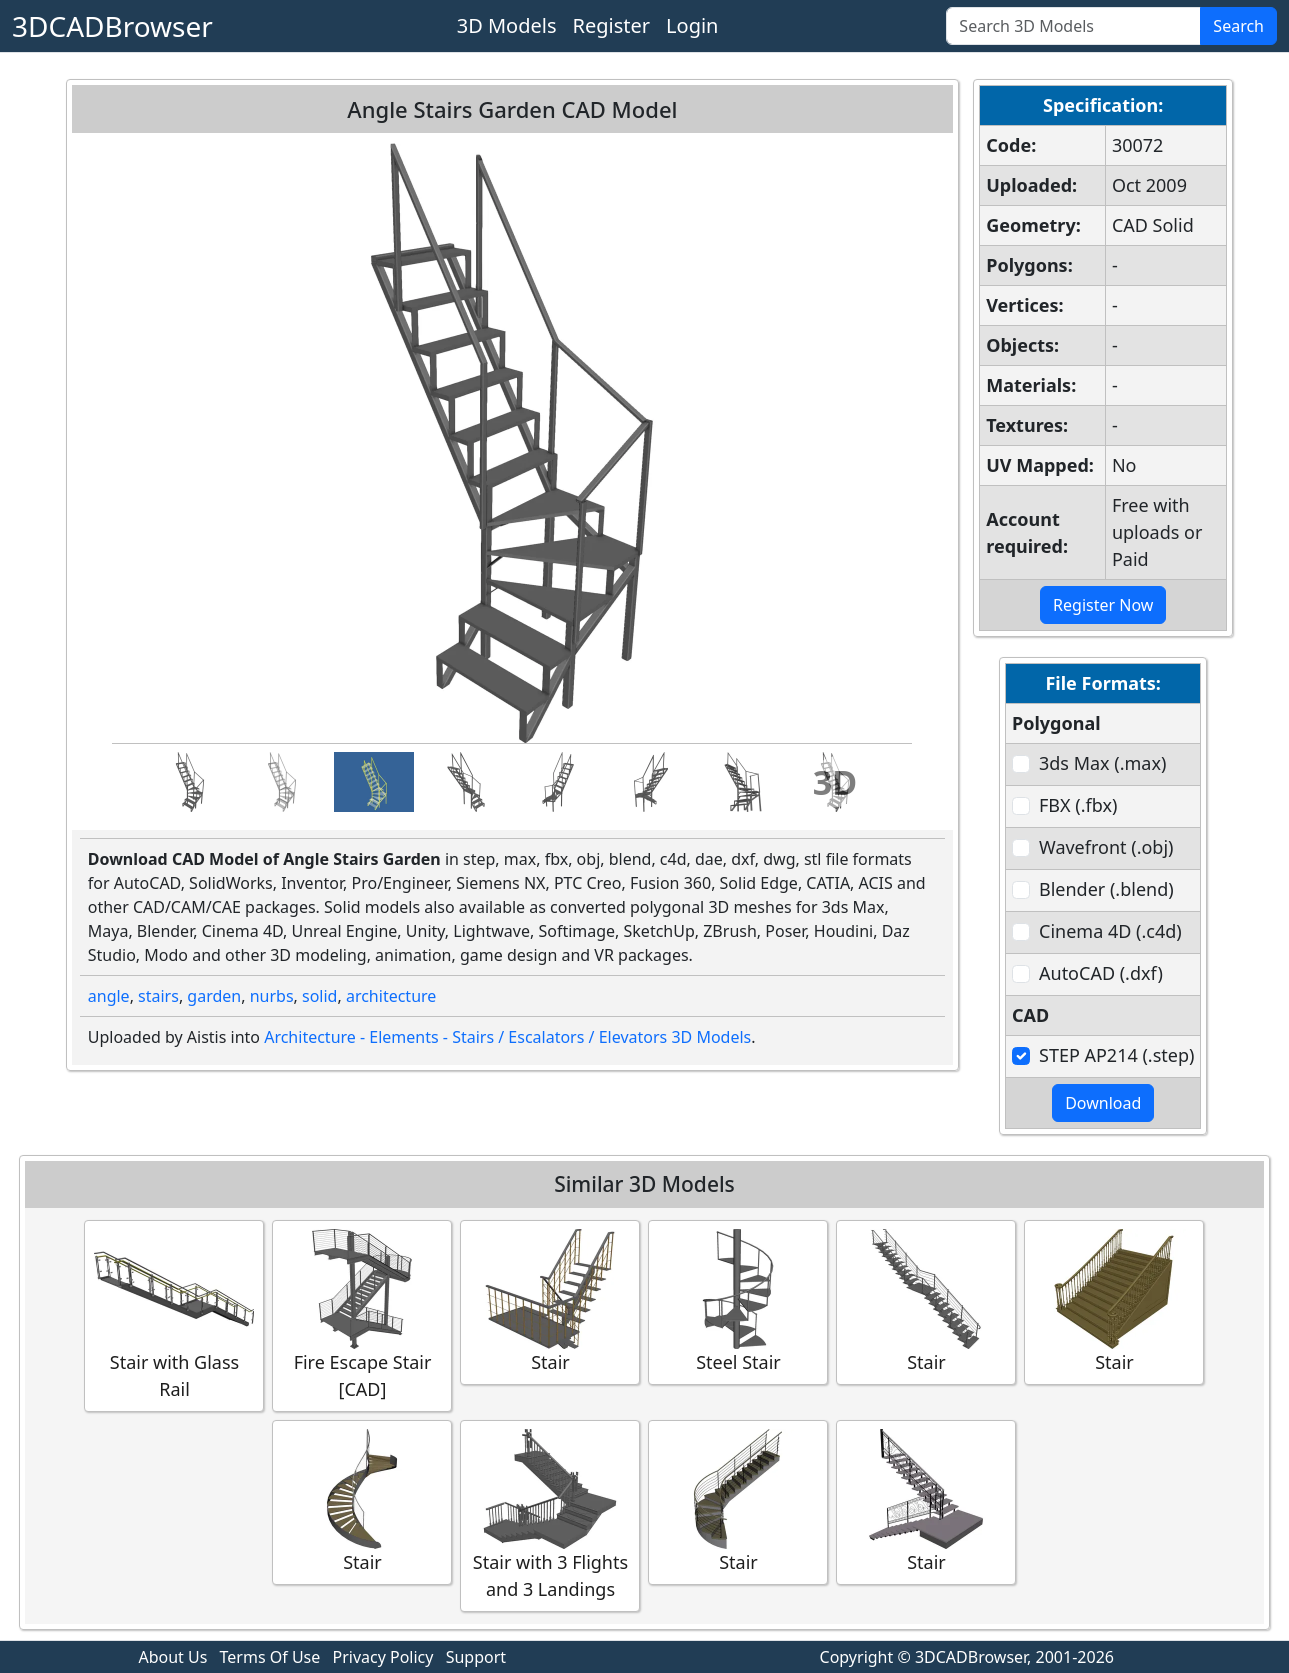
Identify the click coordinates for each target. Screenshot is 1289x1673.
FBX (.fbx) (1078, 805)
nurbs (272, 996)
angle (109, 996)
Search (1238, 26)
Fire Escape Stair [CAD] (362, 1315)
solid (319, 996)
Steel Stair (738, 1301)
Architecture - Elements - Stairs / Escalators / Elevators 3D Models (507, 1037)
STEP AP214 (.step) (1116, 1055)
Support (476, 1657)
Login (692, 25)
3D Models (507, 25)
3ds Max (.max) (1102, 763)
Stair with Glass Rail (174, 1315)
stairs (158, 996)
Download (1103, 1103)
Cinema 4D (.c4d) (1110, 931)
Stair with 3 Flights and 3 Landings (550, 1515)
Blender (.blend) (1106, 889)
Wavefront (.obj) (1106, 847)
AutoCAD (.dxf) (1101, 973)
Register (612, 25)
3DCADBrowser (112, 26)
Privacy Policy (382, 1657)
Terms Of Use (270, 1657)
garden (214, 996)
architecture (391, 996)
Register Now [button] (1103, 605)
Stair (550, 1301)
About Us (172, 1657)
